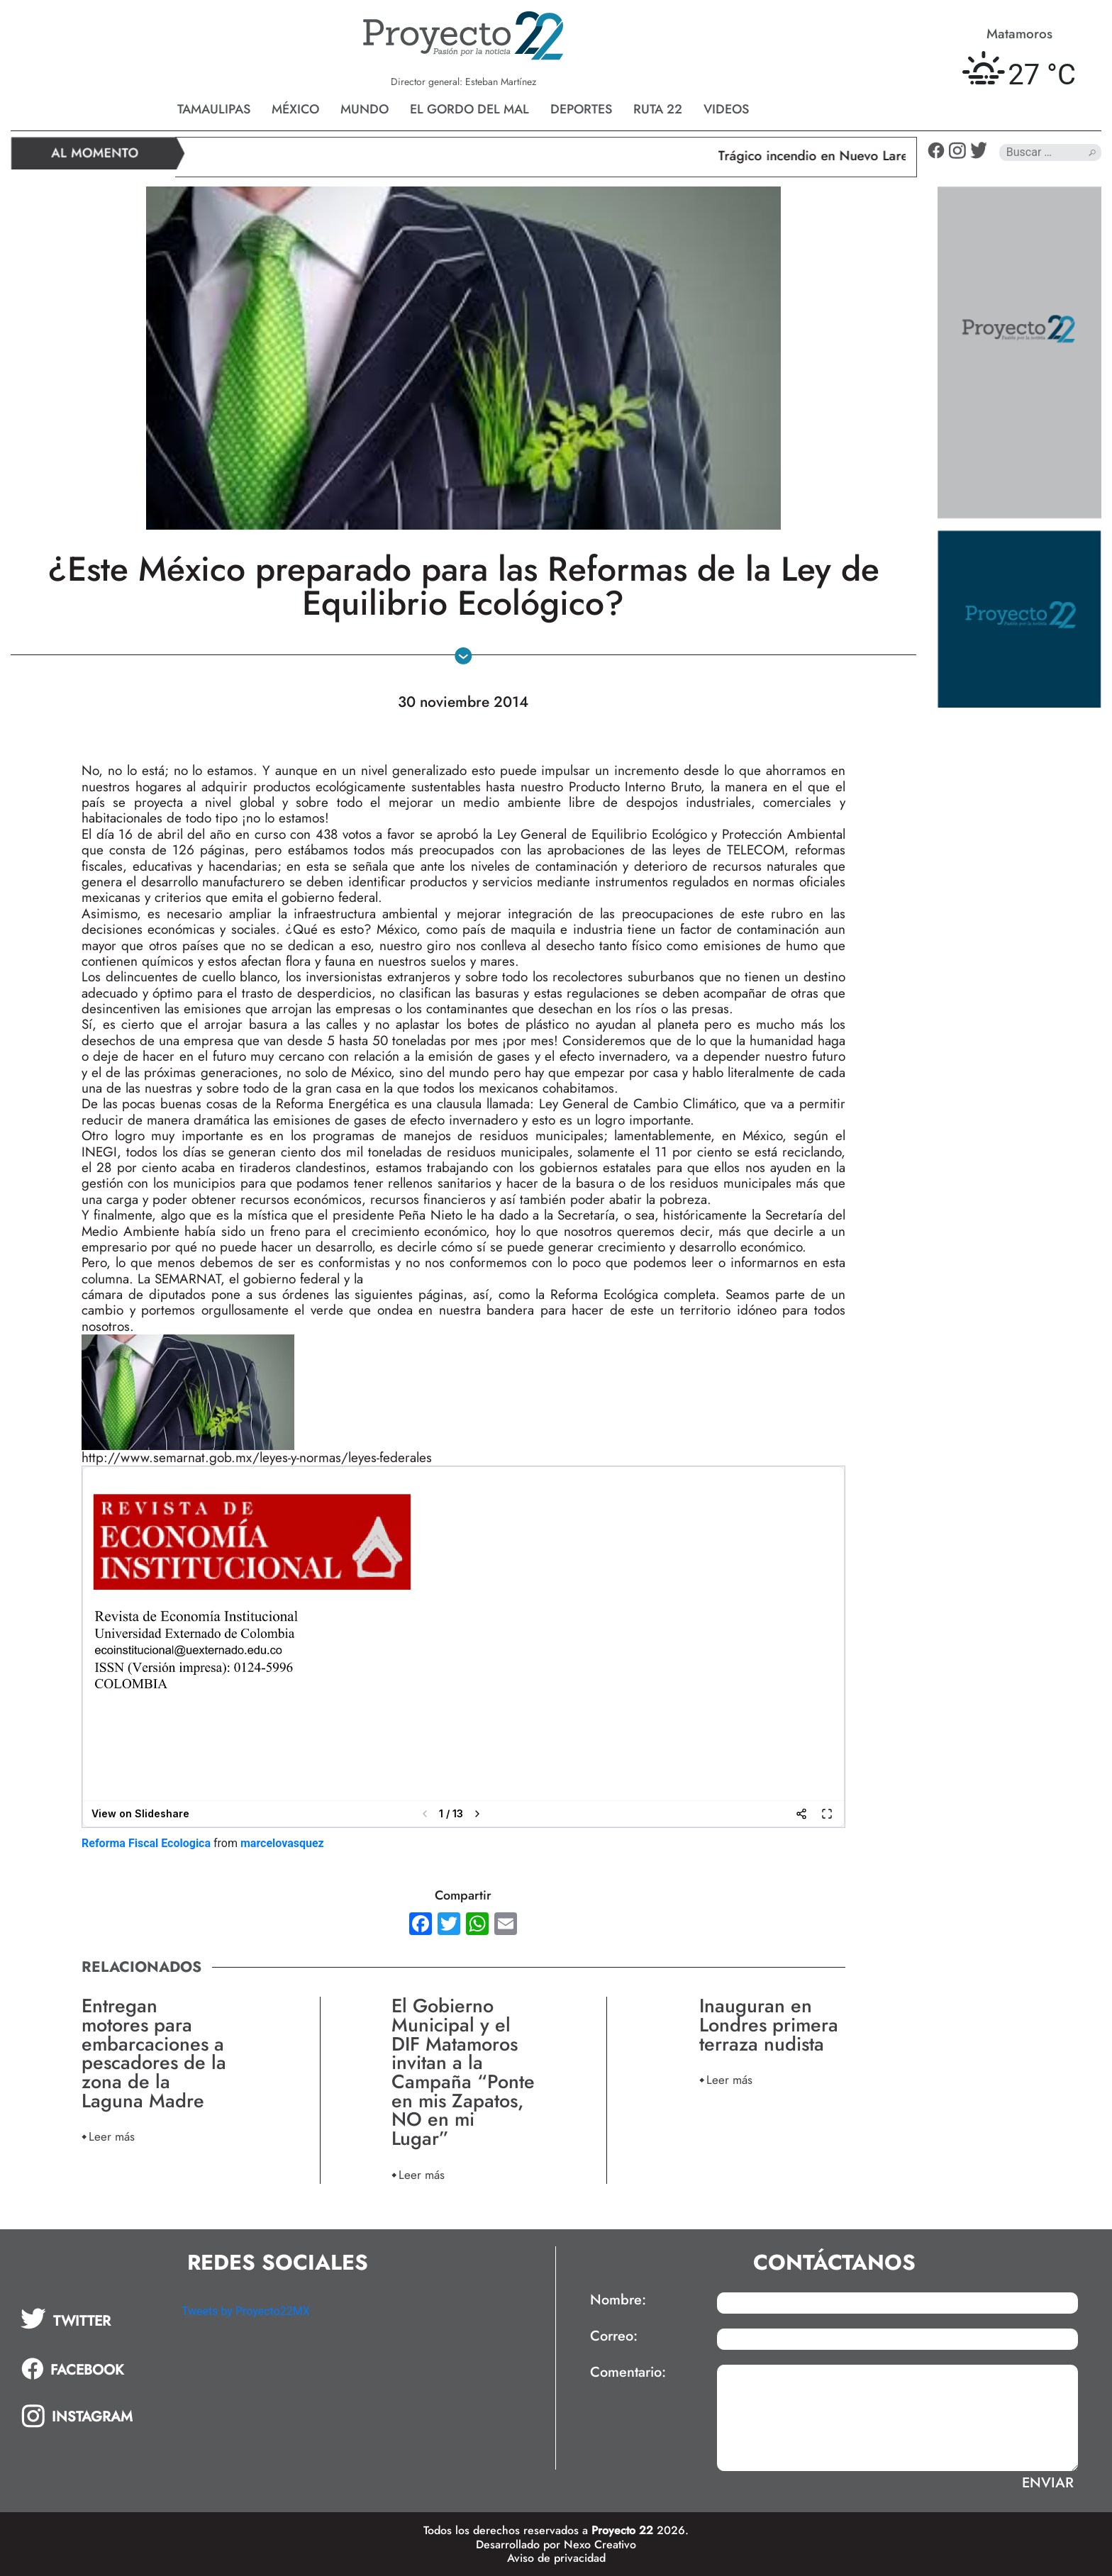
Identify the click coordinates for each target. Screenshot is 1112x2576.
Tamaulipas (213, 109)
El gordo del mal (469, 109)
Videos (726, 109)
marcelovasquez (282, 1843)
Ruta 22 (657, 109)
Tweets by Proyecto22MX (246, 2311)
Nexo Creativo (600, 2544)
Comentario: (628, 2372)
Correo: (614, 2336)
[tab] (91, 2319)
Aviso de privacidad (556, 2558)
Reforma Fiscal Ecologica (146, 1843)
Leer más (112, 2136)
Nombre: (618, 2300)
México (295, 109)
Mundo (364, 109)
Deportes (581, 109)
